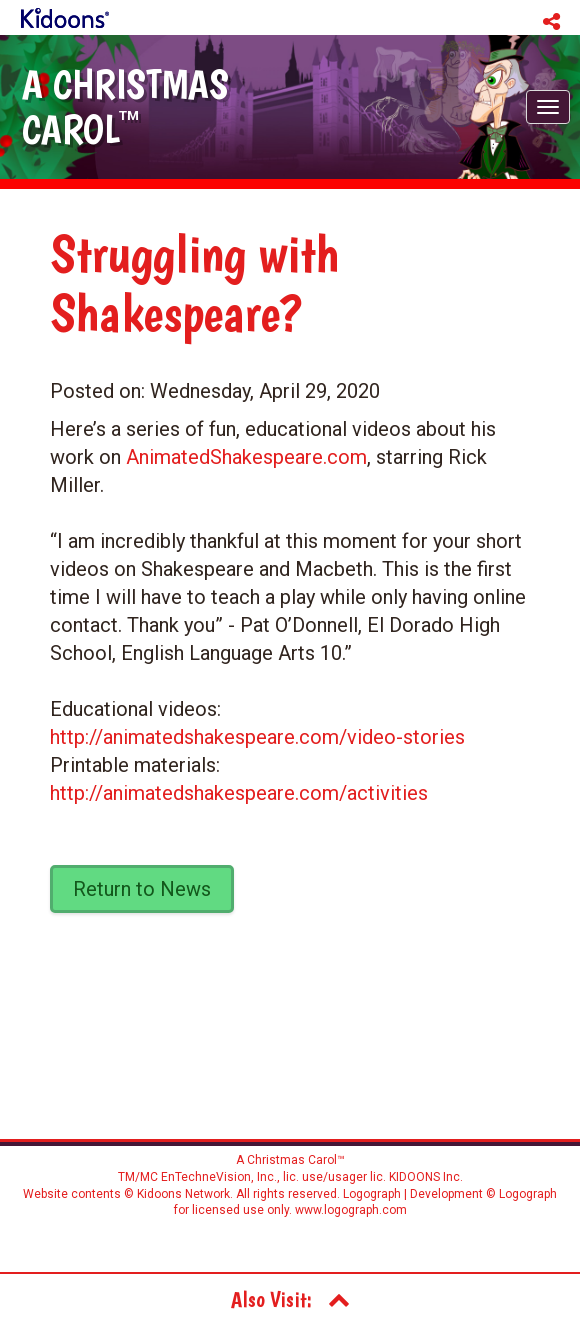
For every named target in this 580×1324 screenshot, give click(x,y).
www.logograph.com (349, 1210)
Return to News (142, 889)
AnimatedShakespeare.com (246, 457)
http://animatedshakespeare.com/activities (239, 793)
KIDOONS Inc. (426, 1177)
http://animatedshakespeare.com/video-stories (257, 737)
